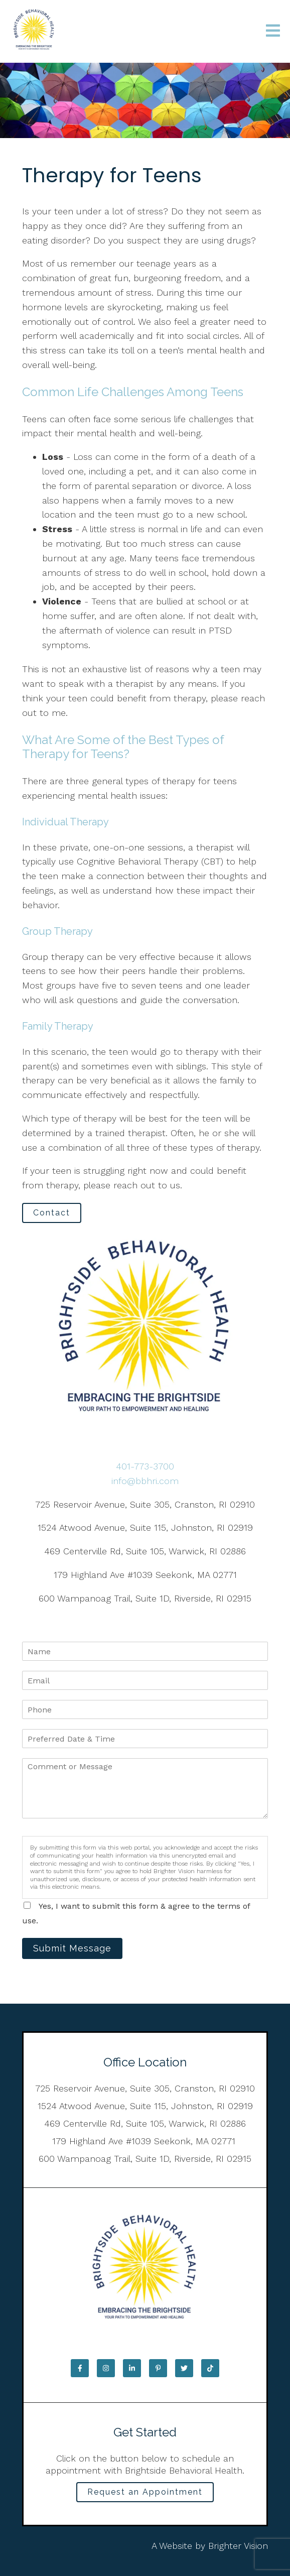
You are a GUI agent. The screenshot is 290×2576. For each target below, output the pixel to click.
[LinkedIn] (132, 2368)
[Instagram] (106, 2368)
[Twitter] (184, 2368)
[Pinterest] (158, 2368)
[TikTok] (210, 2368)
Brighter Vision (238, 2545)
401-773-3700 (145, 1466)
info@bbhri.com (145, 1481)
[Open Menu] (273, 31)
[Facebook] (80, 2368)
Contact (51, 1212)
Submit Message (72, 1948)
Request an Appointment (145, 2492)
